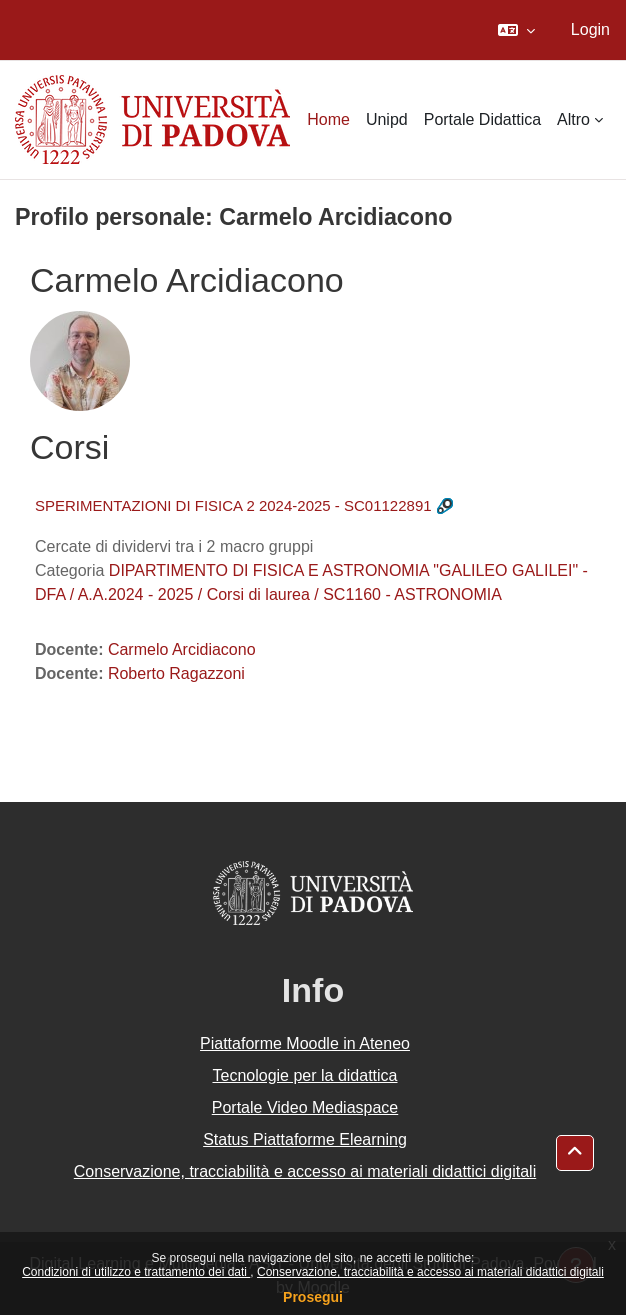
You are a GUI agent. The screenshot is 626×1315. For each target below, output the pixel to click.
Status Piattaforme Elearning (305, 1139)
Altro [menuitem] (573, 119)
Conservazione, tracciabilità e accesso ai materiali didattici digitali (430, 1272)
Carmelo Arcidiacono (182, 649)
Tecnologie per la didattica (304, 1075)
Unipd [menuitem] (387, 119)
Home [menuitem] (328, 119)
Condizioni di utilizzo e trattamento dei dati (136, 1272)
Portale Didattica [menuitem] (482, 119)
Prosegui (313, 1297)
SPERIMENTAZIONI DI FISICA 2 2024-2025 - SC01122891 (233, 505)
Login (590, 29)
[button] (516, 30)
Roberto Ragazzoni (176, 673)
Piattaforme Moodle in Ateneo (305, 1043)
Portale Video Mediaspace (305, 1107)
